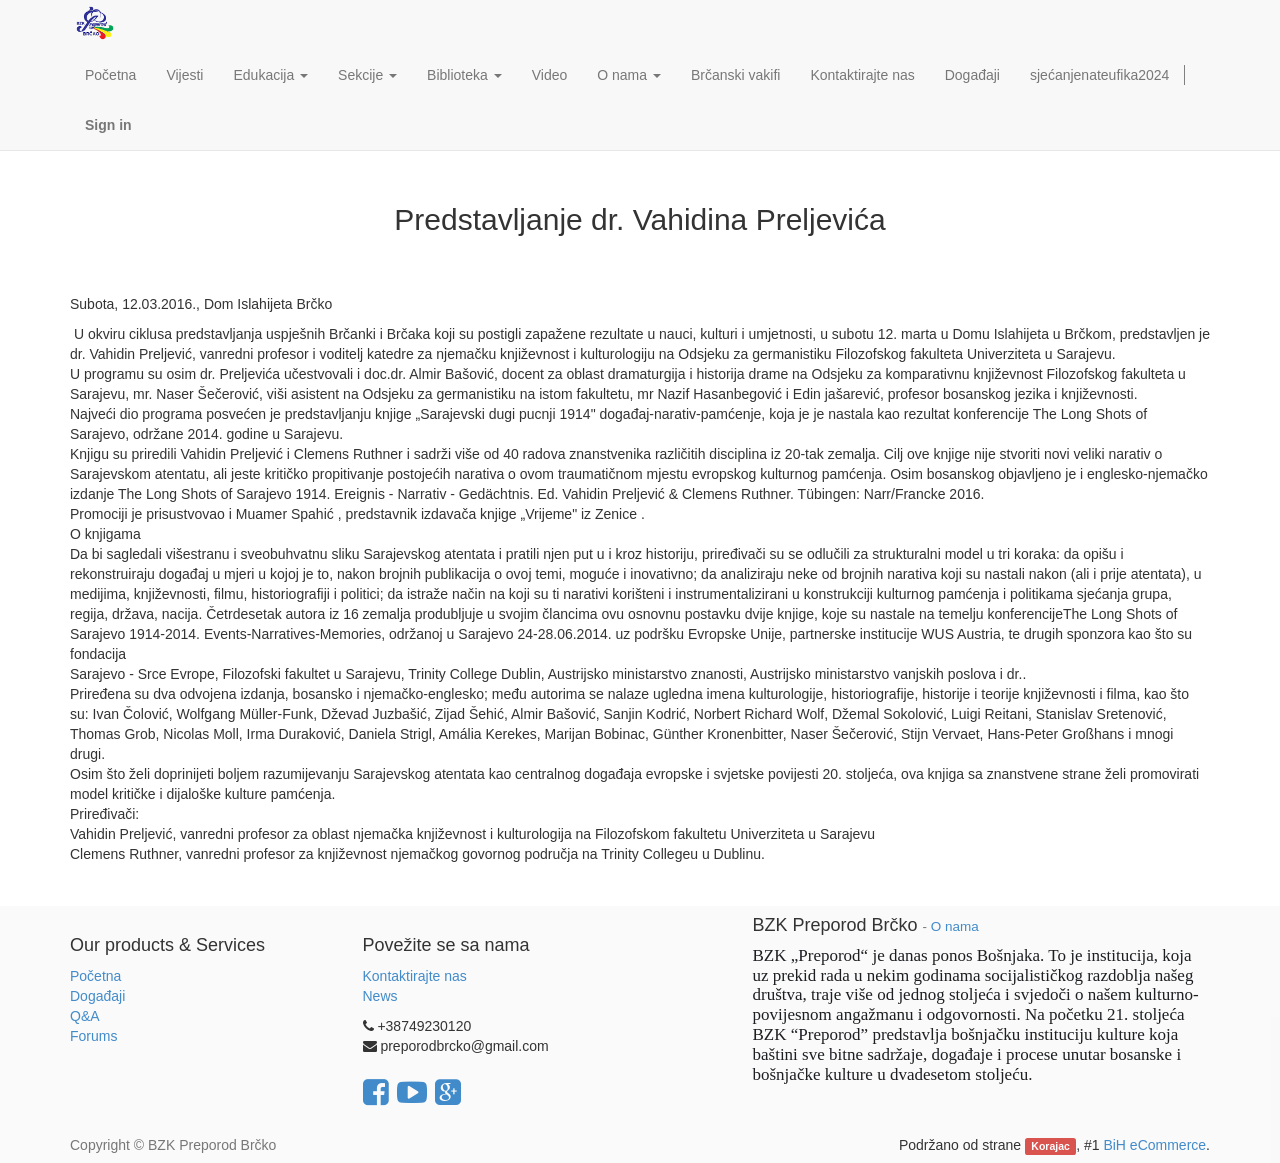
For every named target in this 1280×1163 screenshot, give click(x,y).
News (380, 996)
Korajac (1050, 1146)
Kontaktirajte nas (415, 976)
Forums (93, 1036)
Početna (95, 976)
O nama (955, 926)
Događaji (97, 996)
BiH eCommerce (1154, 1145)
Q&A (85, 1016)
